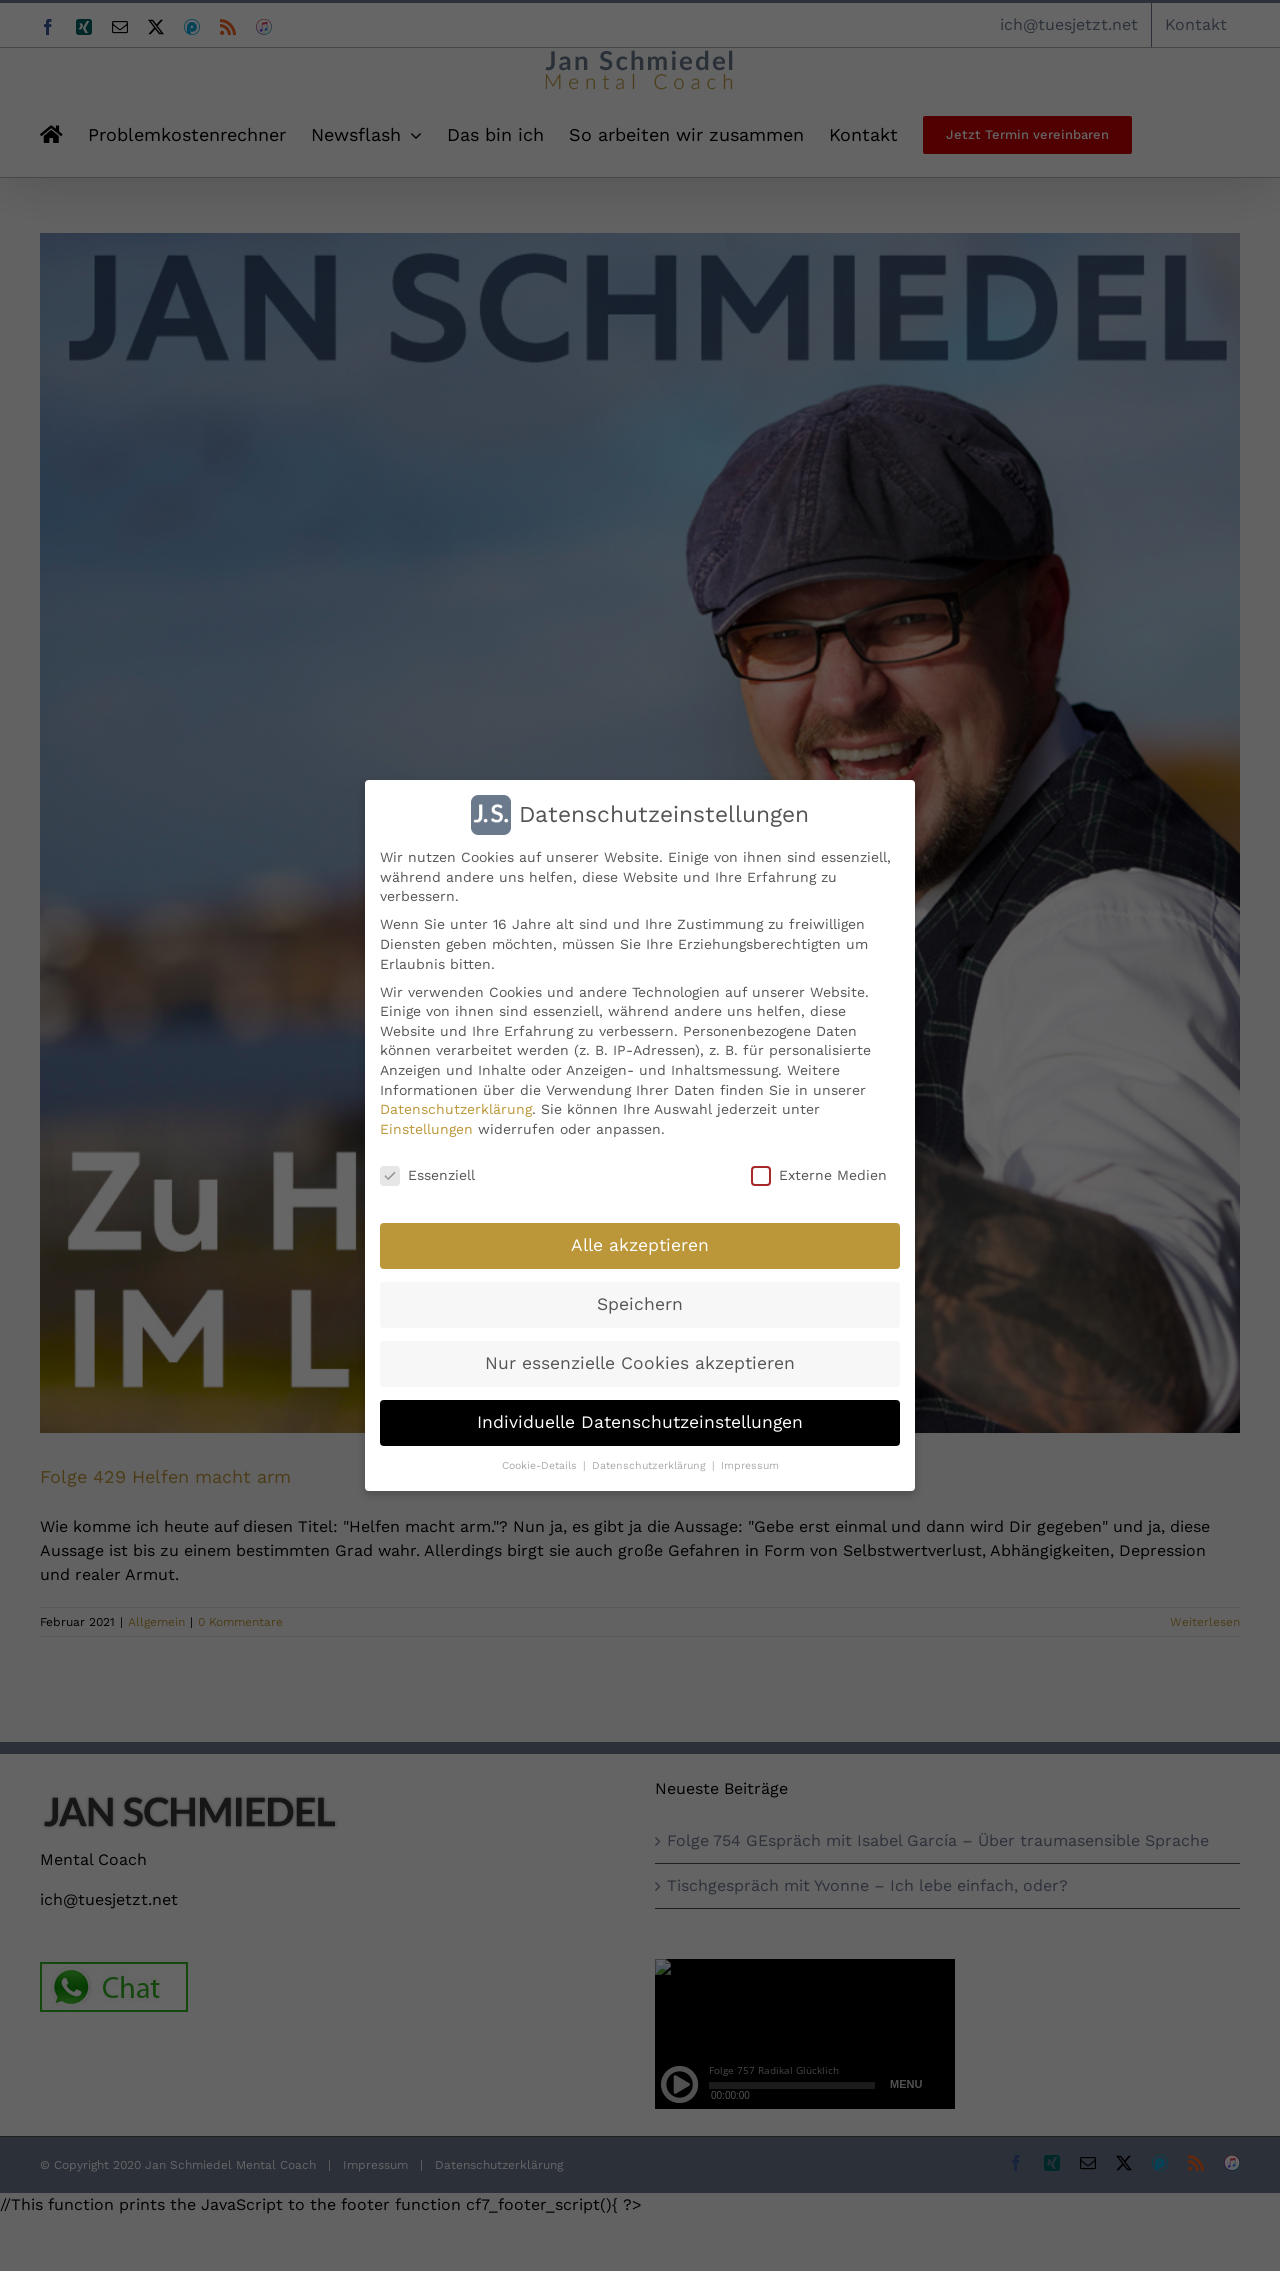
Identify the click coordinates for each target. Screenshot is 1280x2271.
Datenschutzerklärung (456, 1108)
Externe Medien (819, 1174)
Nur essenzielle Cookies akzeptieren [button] (640, 1362)
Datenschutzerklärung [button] (651, 1464)
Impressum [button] (750, 1464)
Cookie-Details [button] (541, 1464)
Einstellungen (426, 1128)
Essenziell (427, 1174)
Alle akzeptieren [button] (640, 1244)
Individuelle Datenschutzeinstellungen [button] (640, 1421)
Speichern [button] (640, 1303)
